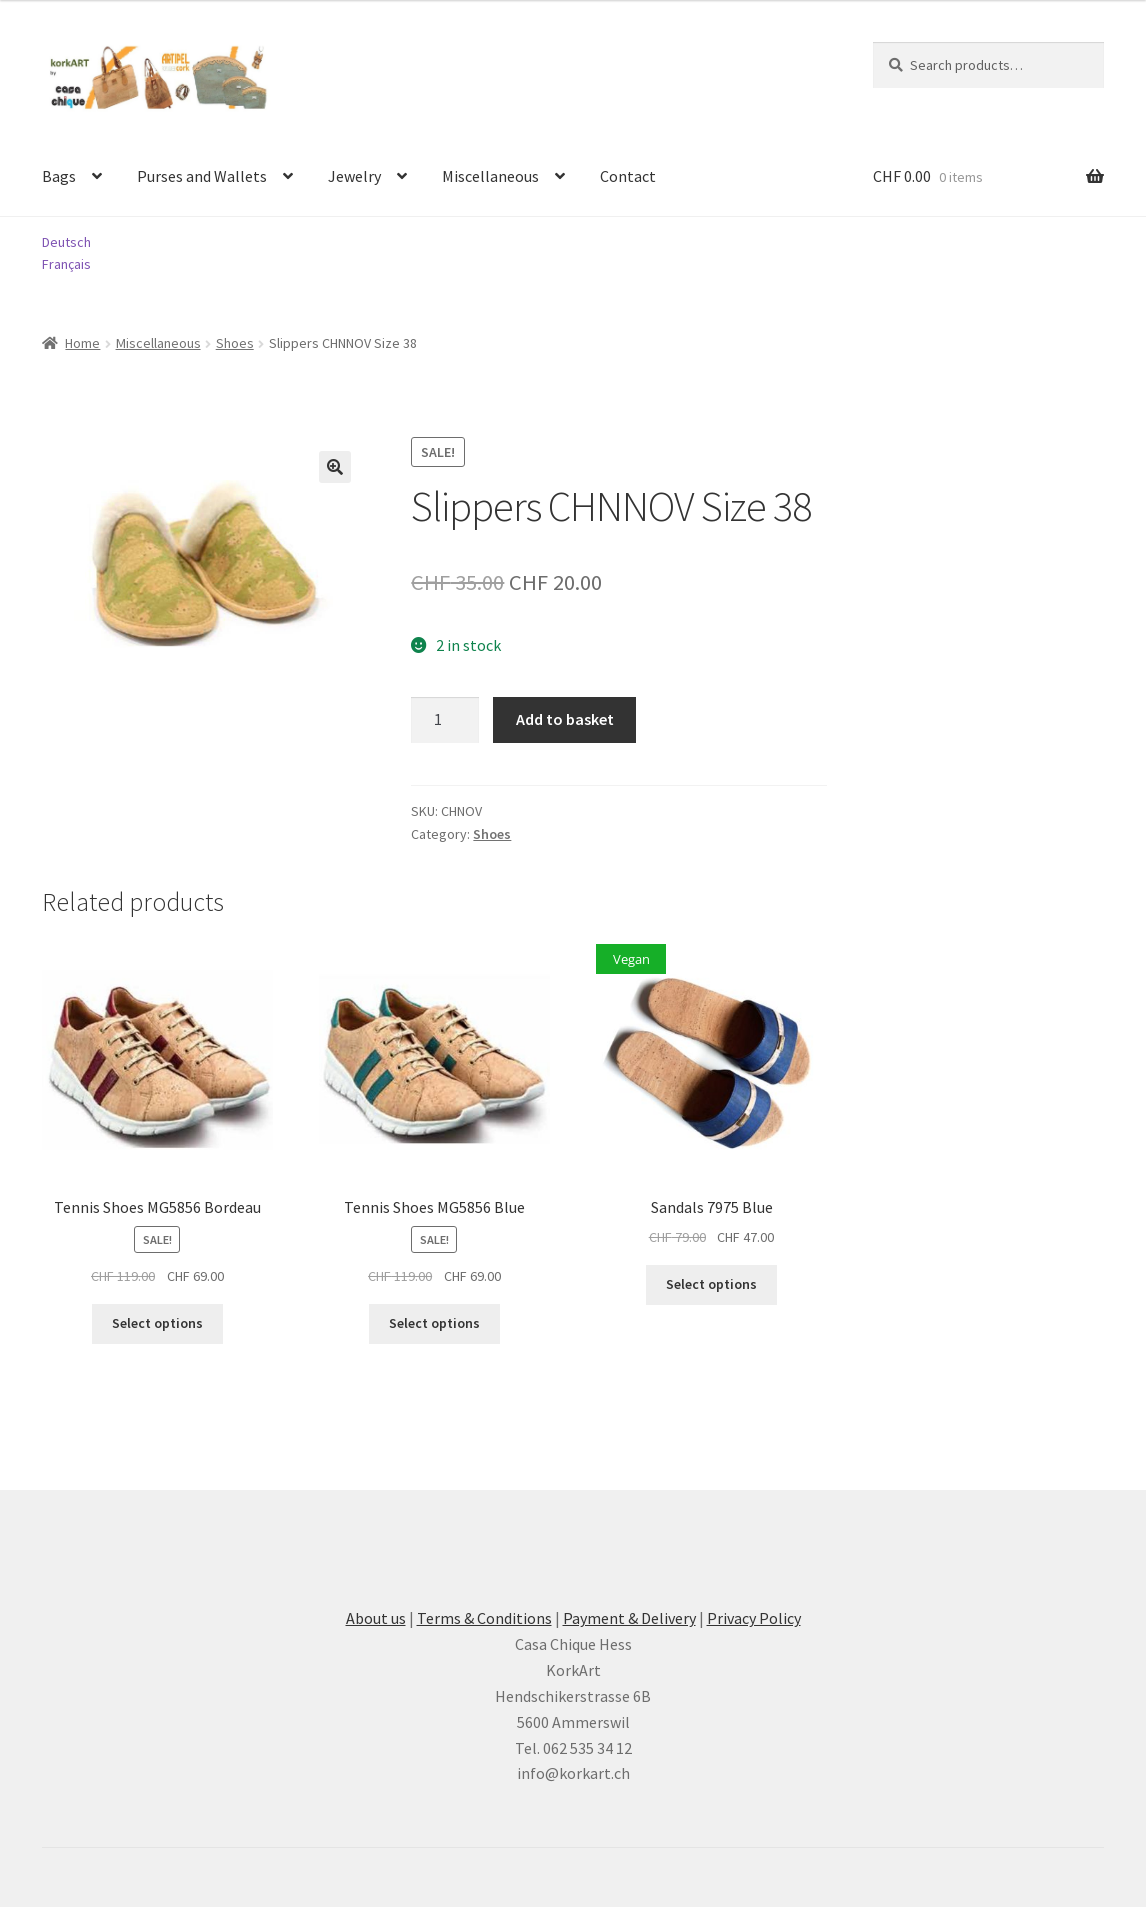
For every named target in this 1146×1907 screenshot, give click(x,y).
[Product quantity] (445, 720)
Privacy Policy (754, 1618)
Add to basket (565, 719)
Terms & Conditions (484, 1618)
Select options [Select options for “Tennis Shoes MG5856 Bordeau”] (157, 1323)
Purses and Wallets (202, 176)
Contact (628, 176)
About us (376, 1618)
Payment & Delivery (629, 1618)
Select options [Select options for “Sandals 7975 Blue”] (711, 1284)
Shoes (235, 343)
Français (66, 264)
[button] (335, 467)
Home (82, 343)
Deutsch (66, 242)
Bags (59, 176)
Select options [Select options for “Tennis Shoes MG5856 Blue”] (434, 1323)
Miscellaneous (490, 176)
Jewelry (354, 176)
